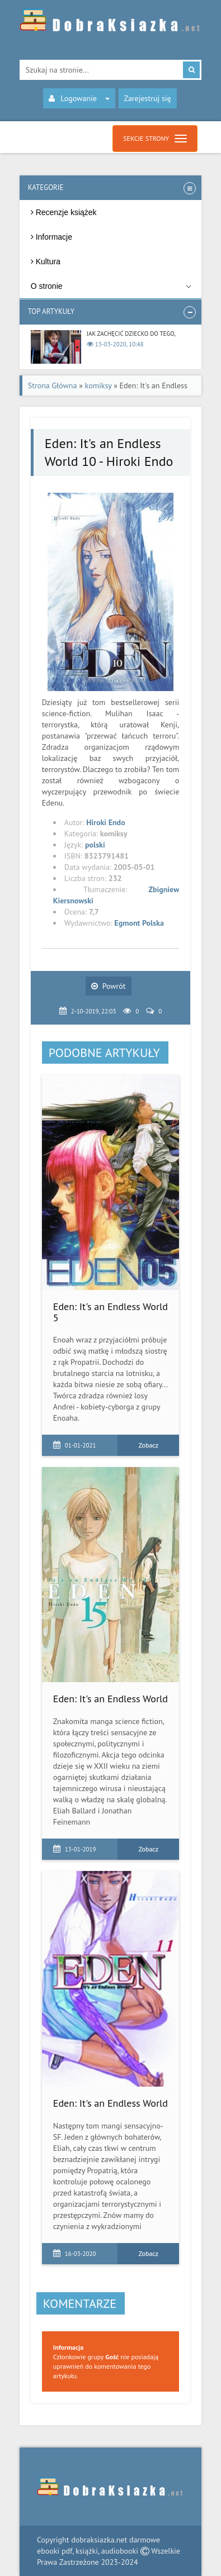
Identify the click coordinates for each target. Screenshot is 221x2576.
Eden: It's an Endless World (110, 1698)
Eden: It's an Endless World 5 (110, 1312)
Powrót (108, 986)
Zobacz (148, 1445)
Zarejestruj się (147, 98)
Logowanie (79, 98)
